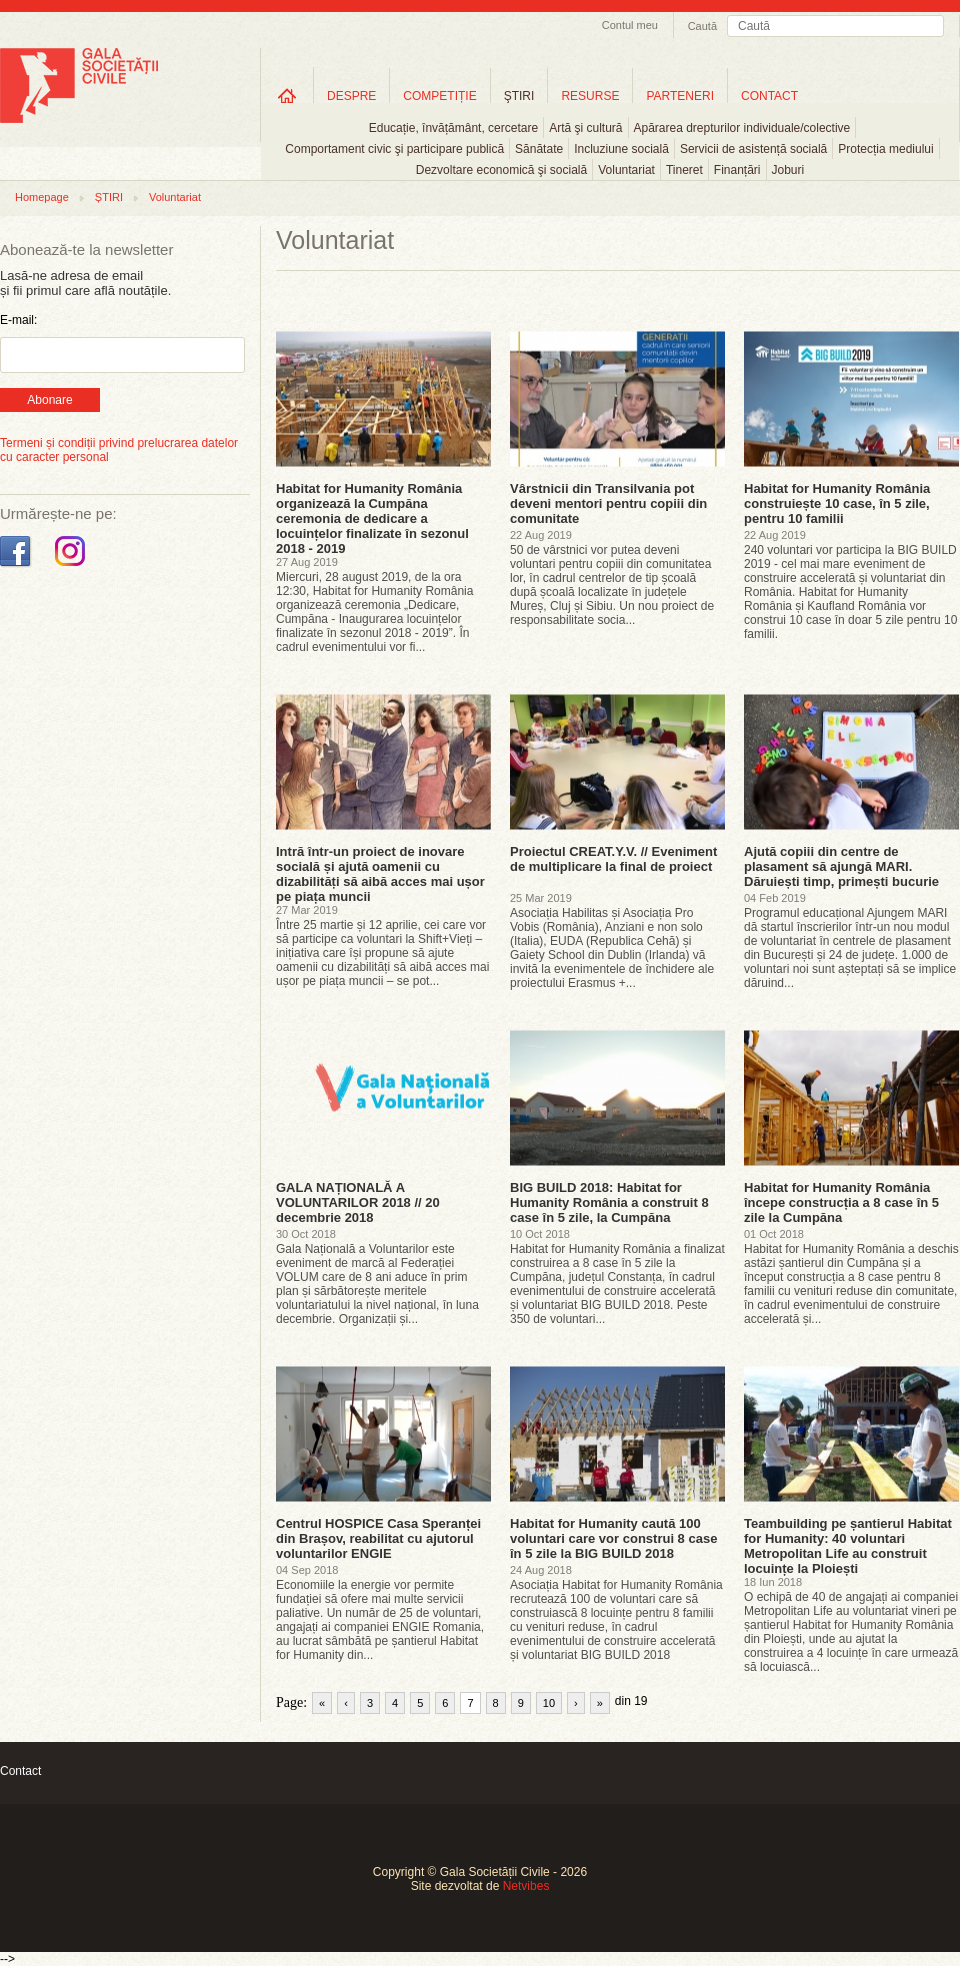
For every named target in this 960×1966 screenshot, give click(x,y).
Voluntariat (626, 170)
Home (287, 95)
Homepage (42, 197)
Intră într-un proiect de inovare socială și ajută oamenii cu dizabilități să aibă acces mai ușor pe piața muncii (380, 874)
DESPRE (351, 96)
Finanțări (737, 170)
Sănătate (539, 149)
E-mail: (18, 320)
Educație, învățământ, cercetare (453, 128)
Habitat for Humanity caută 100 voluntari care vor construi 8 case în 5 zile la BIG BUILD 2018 (613, 1538)
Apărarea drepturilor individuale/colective (742, 128)
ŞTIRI (519, 96)
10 (549, 1703)
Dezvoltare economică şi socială (501, 170)
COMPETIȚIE (439, 96)
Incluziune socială (621, 149)
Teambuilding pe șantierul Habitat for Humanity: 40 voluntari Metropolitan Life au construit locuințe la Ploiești (848, 1546)
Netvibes (526, 1886)
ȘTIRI (109, 197)
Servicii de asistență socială (753, 149)
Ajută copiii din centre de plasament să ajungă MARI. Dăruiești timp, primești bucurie (841, 866)
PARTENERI (680, 96)
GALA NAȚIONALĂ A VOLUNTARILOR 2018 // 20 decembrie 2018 (358, 1202)
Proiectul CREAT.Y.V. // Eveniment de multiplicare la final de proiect (613, 859)
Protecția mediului (885, 149)
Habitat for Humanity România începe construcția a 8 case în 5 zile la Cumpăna (841, 1202)
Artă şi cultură (585, 128)
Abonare (49, 400)
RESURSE (590, 96)
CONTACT (769, 96)
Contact (20, 1771)
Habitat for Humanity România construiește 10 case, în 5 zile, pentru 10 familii (837, 503)
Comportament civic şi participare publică (394, 149)
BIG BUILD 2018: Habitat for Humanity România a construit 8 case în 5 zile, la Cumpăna (609, 1202)
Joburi (788, 170)
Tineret (684, 170)
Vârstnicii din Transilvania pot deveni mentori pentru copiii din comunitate (608, 503)
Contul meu (630, 25)
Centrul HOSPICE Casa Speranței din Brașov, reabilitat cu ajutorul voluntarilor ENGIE (378, 1538)
